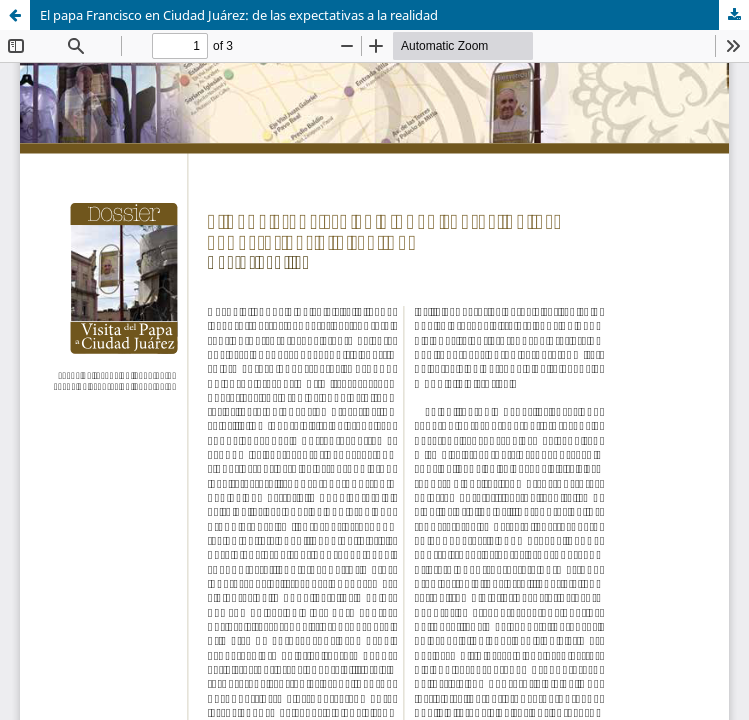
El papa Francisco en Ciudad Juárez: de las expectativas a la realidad (239, 15)
